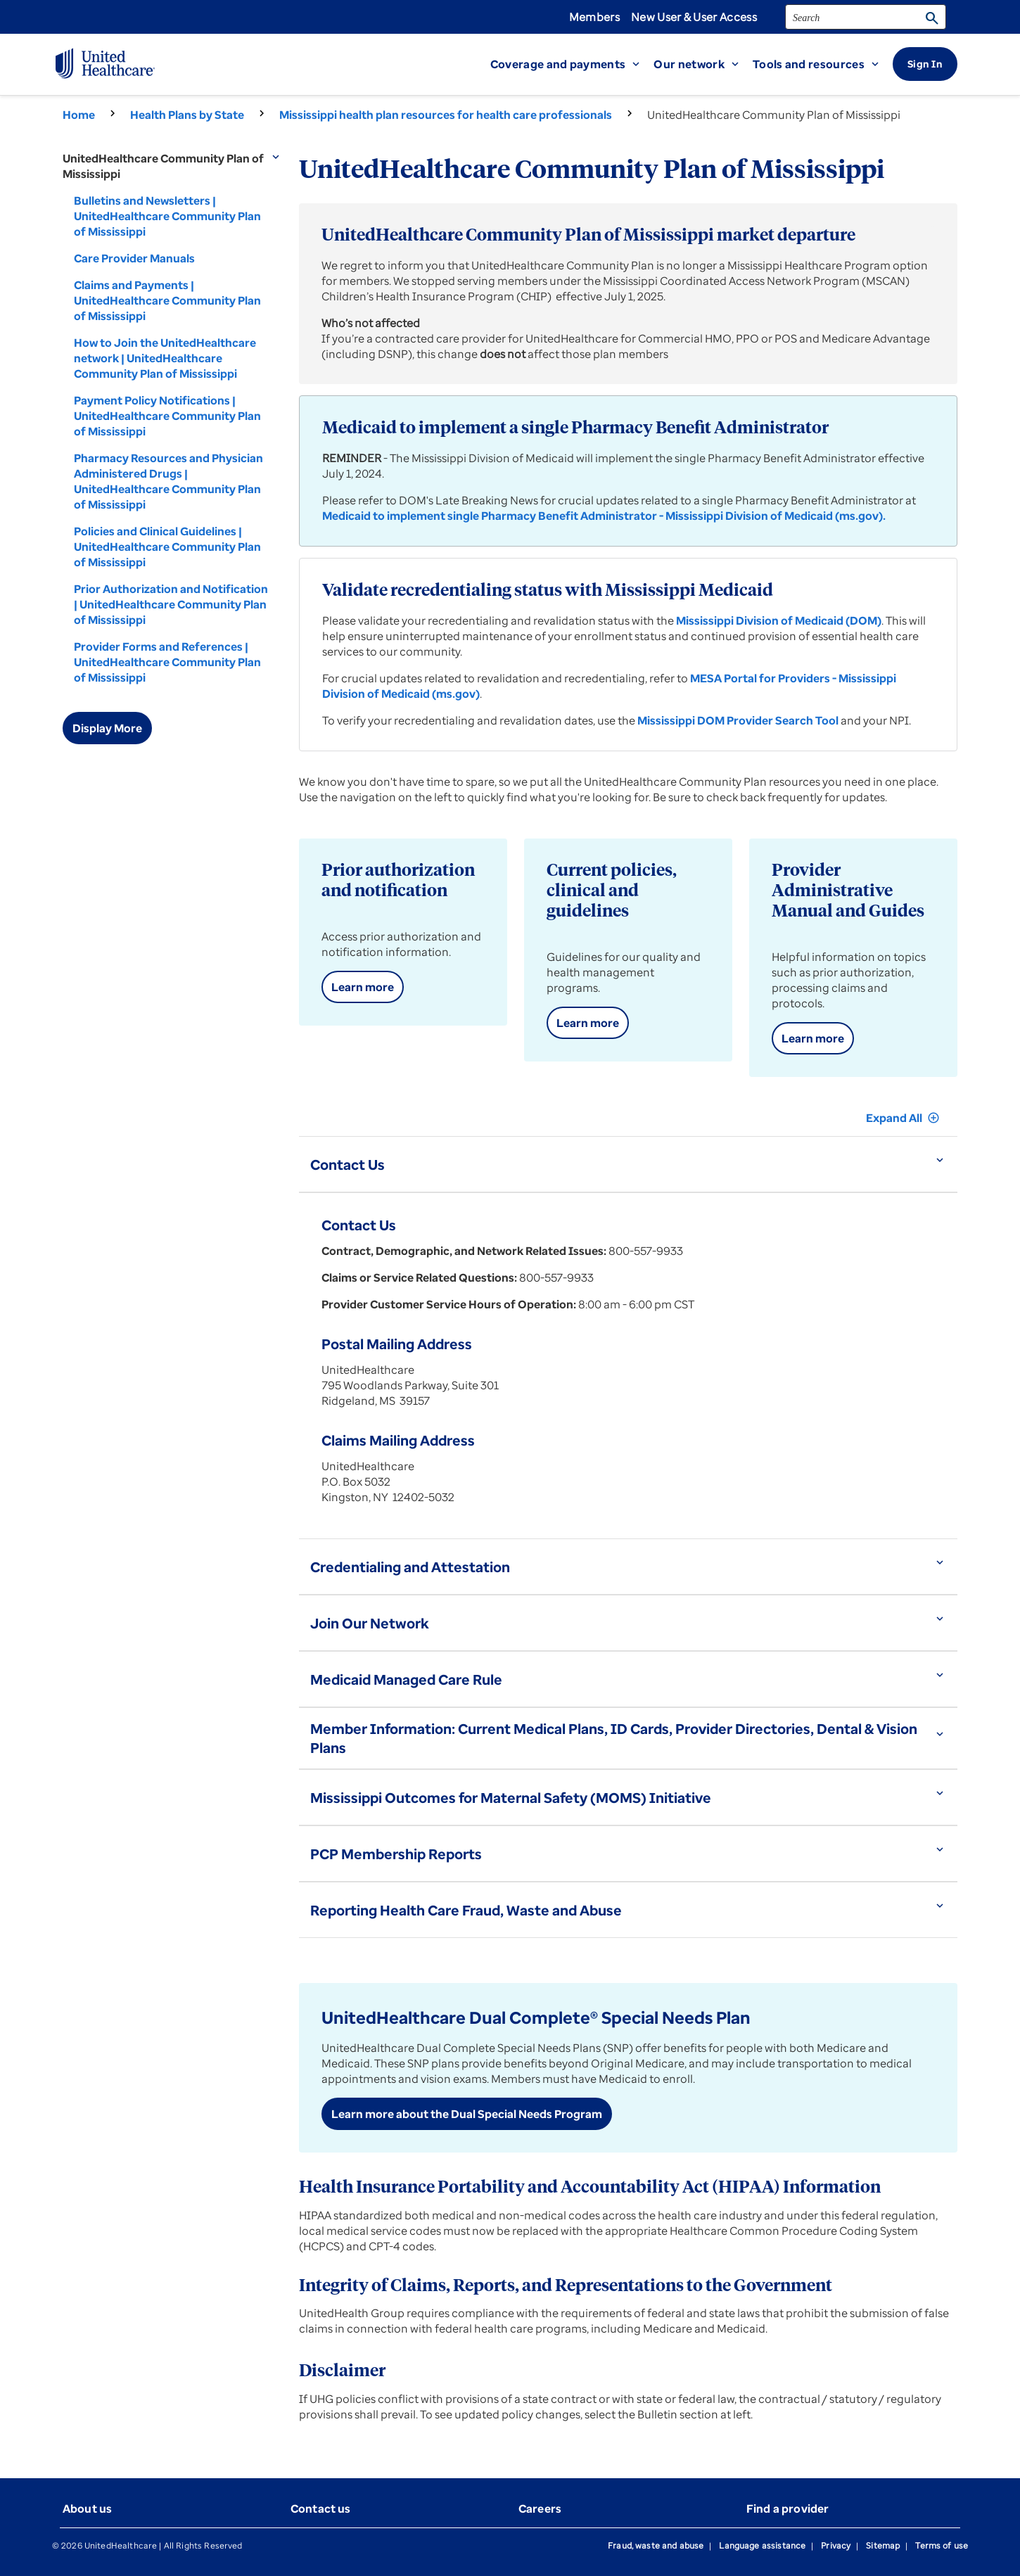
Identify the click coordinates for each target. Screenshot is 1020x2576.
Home (79, 114)
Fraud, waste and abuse (655, 2545)
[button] (572, 64)
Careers (539, 2508)
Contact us (321, 2508)
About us (87, 2508)
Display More (107, 728)
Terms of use (941, 2545)
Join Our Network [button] (369, 1623)
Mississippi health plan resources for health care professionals (445, 114)
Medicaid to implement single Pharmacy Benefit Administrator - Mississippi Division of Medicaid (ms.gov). (604, 515)
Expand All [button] (903, 1118)
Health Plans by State (187, 114)
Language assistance (762, 2545)
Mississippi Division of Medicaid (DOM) (778, 620)
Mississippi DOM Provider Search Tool (738, 720)
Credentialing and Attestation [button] (410, 1566)
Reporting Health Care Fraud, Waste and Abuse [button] (466, 1910)
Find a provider (787, 2508)
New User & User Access (694, 17)
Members (594, 17)
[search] (865, 17)
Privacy (835, 2545)
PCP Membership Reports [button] (396, 1853)
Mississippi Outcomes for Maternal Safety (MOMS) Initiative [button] (510, 1797)
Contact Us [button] (347, 1164)
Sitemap (883, 2545)
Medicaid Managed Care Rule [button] (406, 1679)
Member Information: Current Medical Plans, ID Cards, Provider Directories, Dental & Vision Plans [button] (613, 1738)
